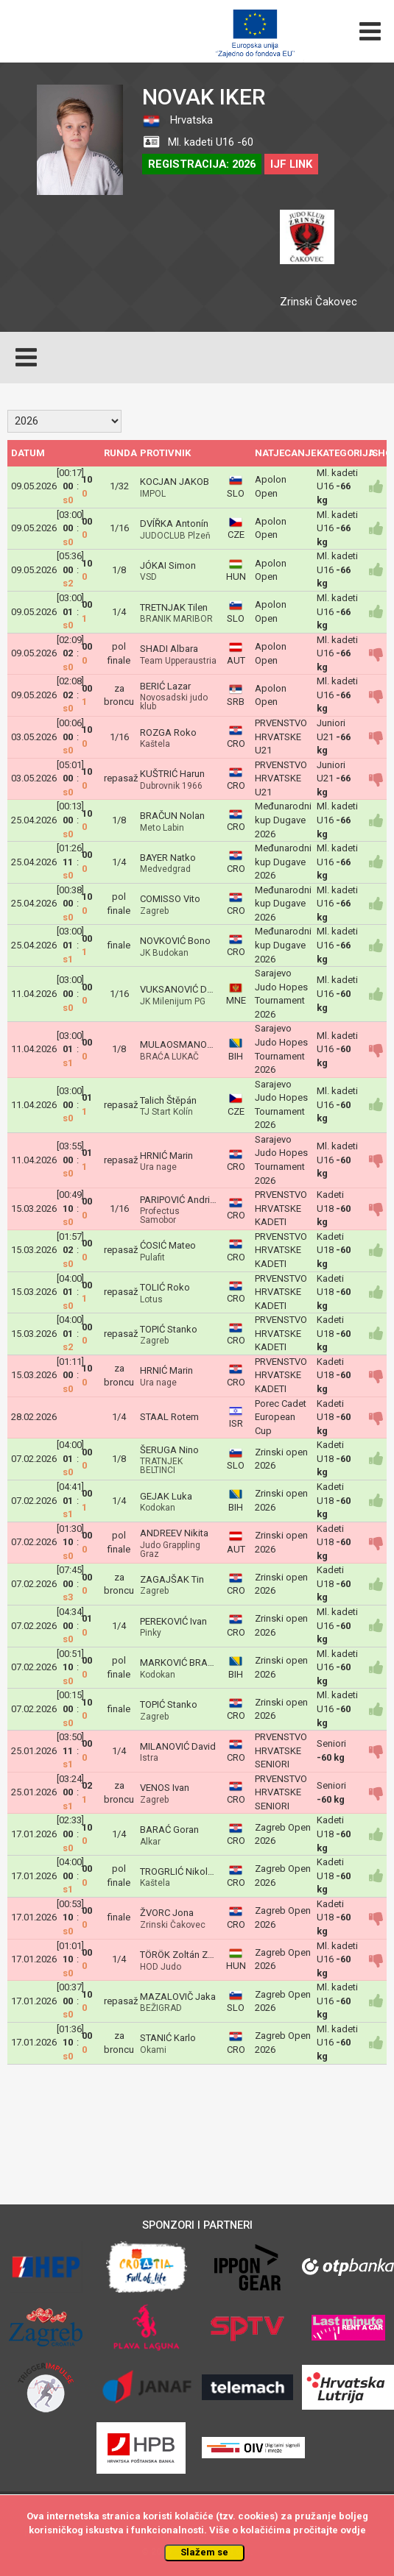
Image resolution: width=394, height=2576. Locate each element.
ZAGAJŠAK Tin (172, 1579)
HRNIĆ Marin (166, 1155)
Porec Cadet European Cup (280, 1417)
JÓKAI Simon (168, 565)
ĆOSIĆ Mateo (168, 1245)
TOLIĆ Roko (165, 1287)
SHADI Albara (169, 648)
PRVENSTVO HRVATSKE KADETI (281, 1208)
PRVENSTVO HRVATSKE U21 (281, 736)
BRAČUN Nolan (172, 815)
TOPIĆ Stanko (168, 1329)
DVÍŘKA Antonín (174, 523)
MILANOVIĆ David (178, 1746)
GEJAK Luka (166, 1496)
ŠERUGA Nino (169, 1449)
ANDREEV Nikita (174, 1533)
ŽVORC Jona (167, 1912)
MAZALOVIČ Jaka (178, 1996)
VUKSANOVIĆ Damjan (186, 989)
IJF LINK (291, 164)
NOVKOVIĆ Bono (175, 940)
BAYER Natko (168, 857)
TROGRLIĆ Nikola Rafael (191, 1871)
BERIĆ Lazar (165, 686)
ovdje (353, 2530)
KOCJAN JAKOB (174, 481)
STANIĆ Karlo (168, 2037)
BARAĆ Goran (169, 1829)
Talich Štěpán (168, 1100)
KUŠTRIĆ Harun (172, 773)
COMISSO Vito (170, 898)
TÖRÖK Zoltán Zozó (182, 1954)
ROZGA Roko (168, 732)
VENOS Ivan (164, 1787)
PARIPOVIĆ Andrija (178, 1199)
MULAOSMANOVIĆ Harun (194, 1044)
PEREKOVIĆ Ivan (173, 1621)
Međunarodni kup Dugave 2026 (283, 820)
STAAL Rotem (169, 1416)
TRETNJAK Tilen (174, 607)
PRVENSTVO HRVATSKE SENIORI (281, 1750)
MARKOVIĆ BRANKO (183, 1662)
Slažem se (204, 2552)
